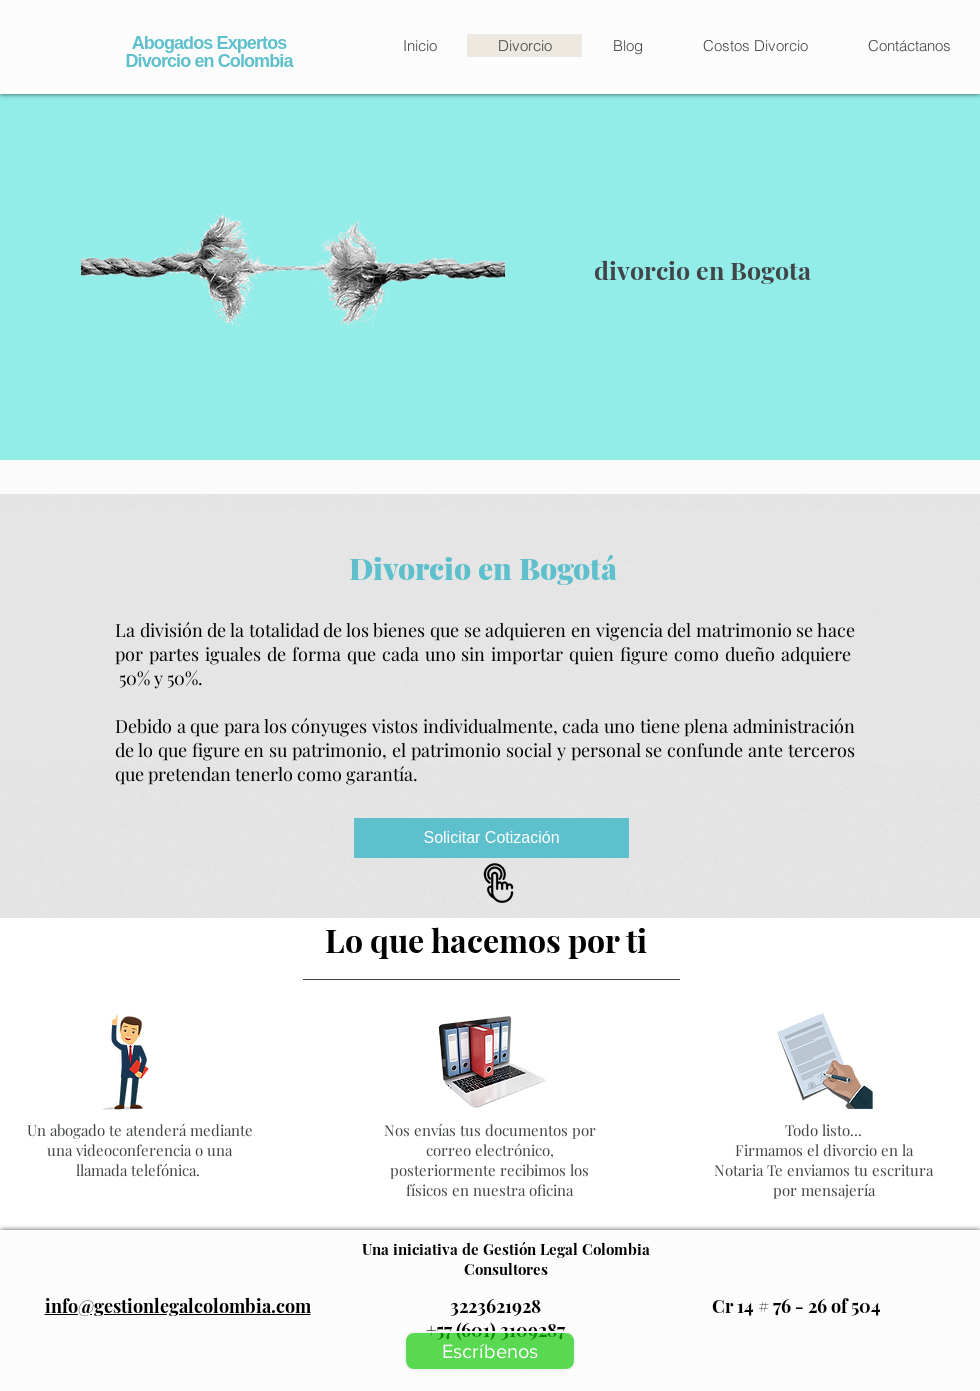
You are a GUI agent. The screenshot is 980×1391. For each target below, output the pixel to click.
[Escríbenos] (490, 1351)
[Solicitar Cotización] (491, 838)
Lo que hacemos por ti (489, 939)
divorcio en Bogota (705, 269)
